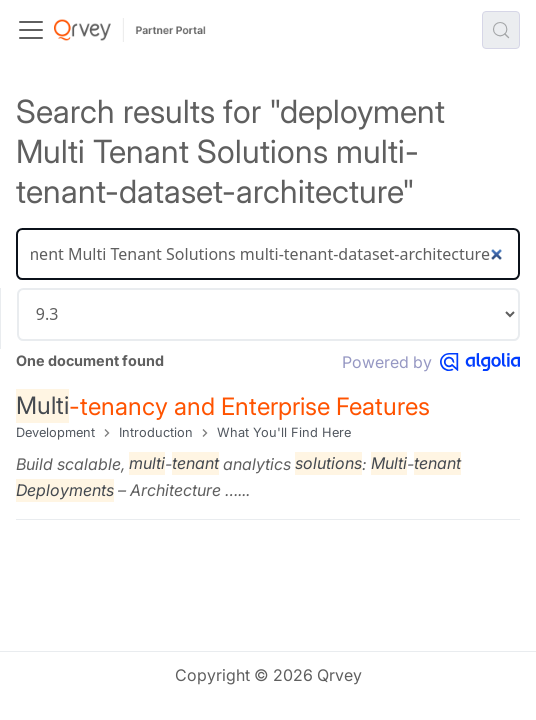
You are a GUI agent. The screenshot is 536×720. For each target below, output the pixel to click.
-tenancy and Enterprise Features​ (223, 405)
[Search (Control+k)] (501, 30)
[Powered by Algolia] (480, 362)
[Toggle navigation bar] (31, 30)
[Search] (268, 254)
